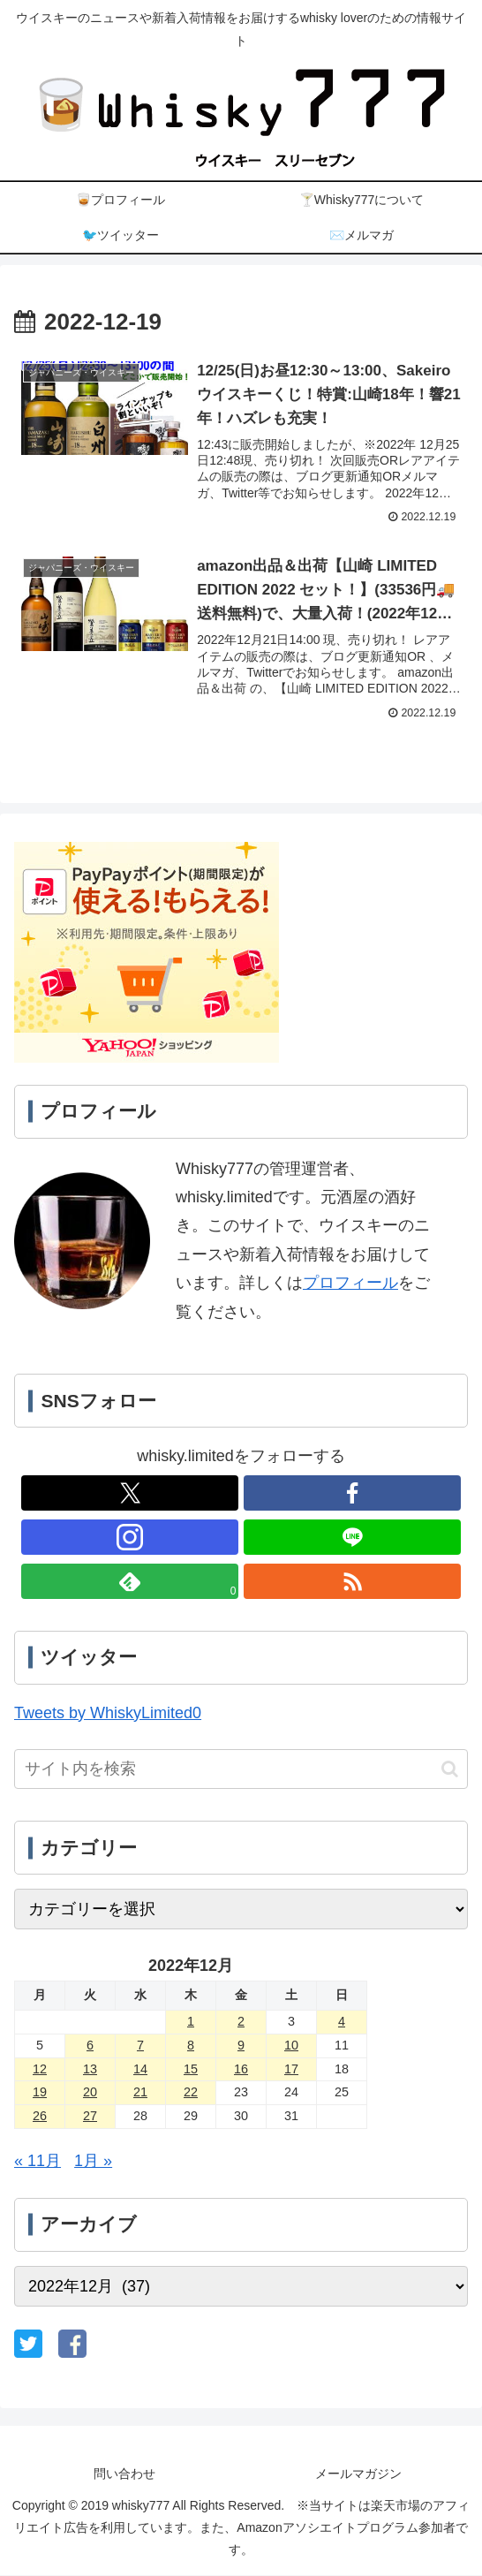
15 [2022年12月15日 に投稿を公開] (191, 2069)
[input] (241, 1770)
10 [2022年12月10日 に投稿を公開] (291, 2045)
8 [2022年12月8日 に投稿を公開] (190, 2045)
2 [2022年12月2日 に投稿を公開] (241, 2022)
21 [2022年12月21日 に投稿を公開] (140, 2093)
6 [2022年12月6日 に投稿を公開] (90, 2045)
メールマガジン (358, 2474)
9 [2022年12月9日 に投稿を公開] (241, 2045)
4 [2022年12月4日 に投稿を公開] (341, 2022)
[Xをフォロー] (130, 1494)
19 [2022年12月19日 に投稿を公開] (40, 2093)
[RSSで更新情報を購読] (353, 1582)
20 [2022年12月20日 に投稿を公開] (90, 2093)
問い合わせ (124, 2474)
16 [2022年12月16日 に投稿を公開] (241, 2069)
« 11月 (37, 2162)
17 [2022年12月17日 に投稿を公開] (291, 2069)
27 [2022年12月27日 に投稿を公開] (90, 2117)
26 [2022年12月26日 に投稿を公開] (40, 2117)
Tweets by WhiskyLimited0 (107, 1713)
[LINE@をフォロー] (353, 1538)
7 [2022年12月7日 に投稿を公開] (140, 2045)
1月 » (93, 2162)
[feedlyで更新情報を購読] (130, 1582)
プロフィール (350, 1283)
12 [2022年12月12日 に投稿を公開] (40, 2069)
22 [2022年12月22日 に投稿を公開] (191, 2093)
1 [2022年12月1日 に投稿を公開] (190, 2022)
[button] (449, 1770)
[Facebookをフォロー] (353, 1494)
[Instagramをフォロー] (130, 1538)
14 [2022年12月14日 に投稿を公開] (140, 2069)
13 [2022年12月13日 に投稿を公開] (90, 2069)
